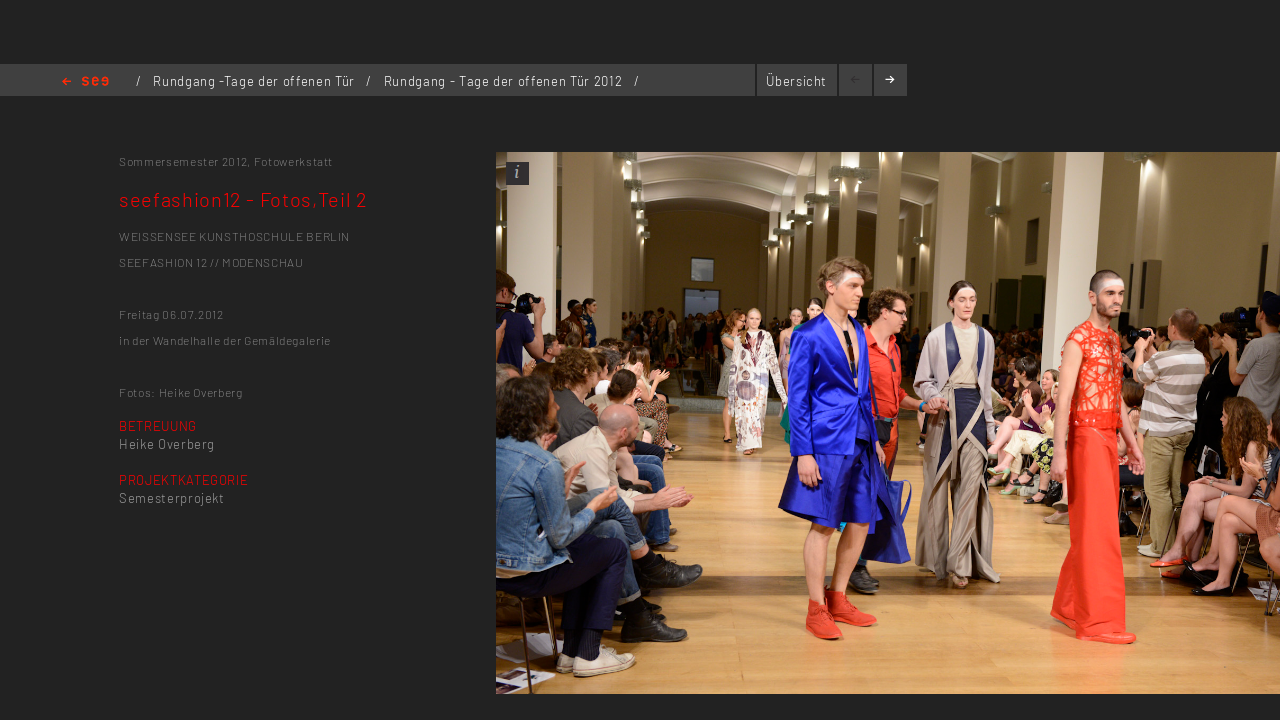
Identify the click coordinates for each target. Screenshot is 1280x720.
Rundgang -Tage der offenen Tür (255, 81)
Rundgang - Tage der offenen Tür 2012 (505, 81)
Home (85, 82)
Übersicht (796, 81)
